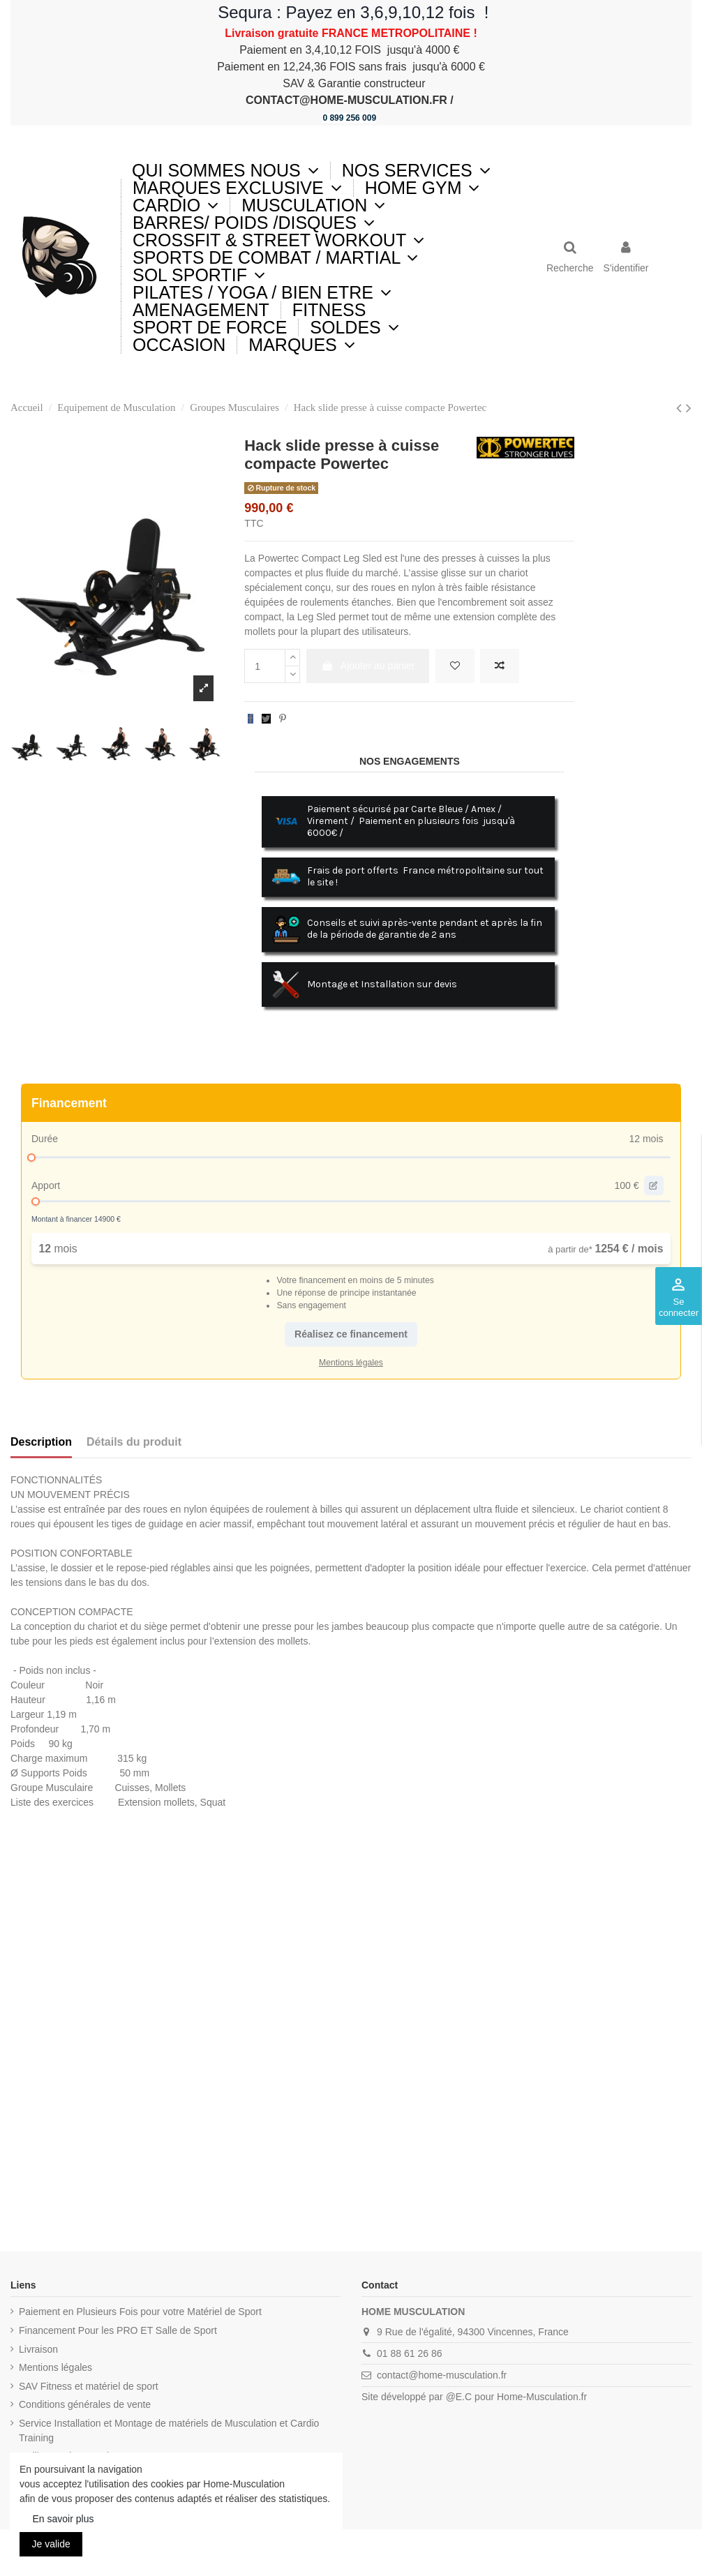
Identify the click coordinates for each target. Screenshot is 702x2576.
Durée (44, 1138)
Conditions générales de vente (85, 2404)
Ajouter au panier (368, 665)
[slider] (31, 1157)
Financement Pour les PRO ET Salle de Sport (118, 2330)
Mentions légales (55, 2367)
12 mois (646, 1138)
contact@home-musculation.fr (442, 2375)
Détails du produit (134, 1442)
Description (41, 1442)
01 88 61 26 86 (409, 2353)
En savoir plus (63, 2518)
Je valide (51, 2543)
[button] (416, 170)
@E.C (459, 2396)
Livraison (38, 2349)
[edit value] (654, 1185)
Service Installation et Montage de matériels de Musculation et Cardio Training (169, 2430)
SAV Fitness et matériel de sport (88, 2386)
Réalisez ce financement (351, 1334)
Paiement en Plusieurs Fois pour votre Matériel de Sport (140, 2311)
